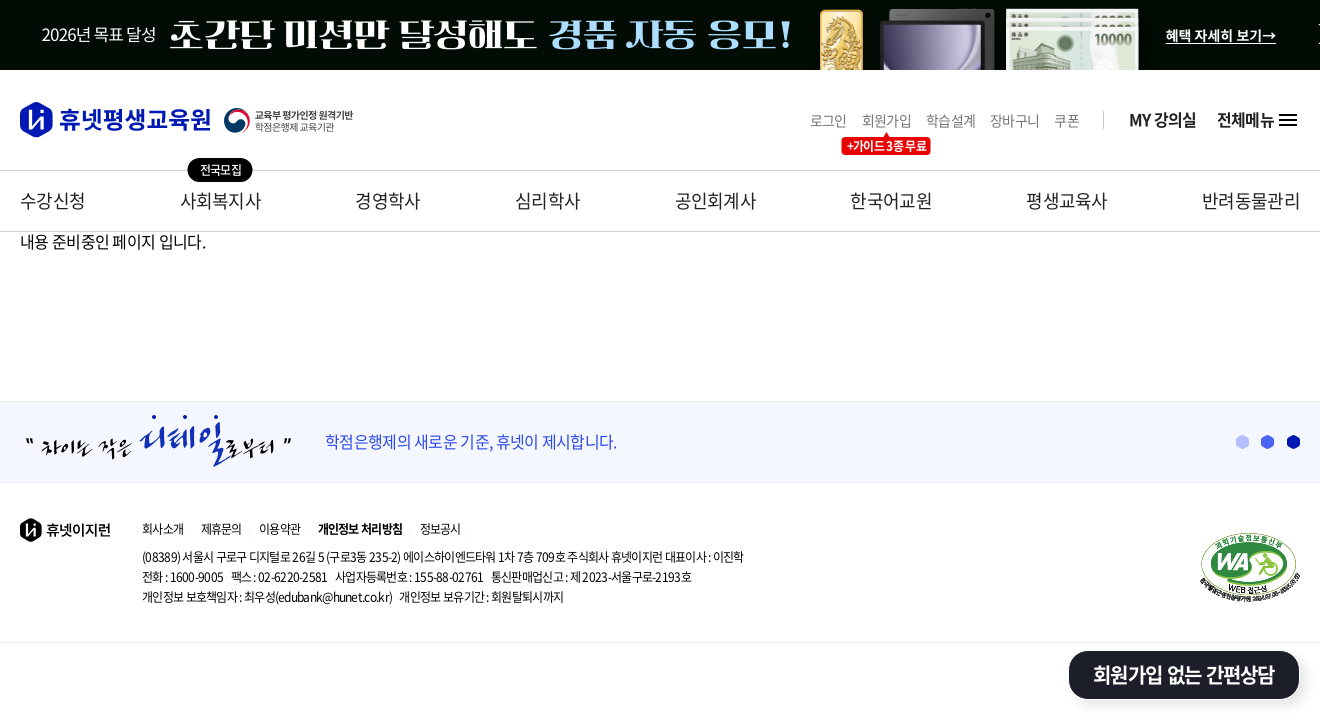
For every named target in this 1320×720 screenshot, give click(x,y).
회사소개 (162, 529)
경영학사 (387, 200)
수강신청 (52, 200)
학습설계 (950, 120)
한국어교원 (891, 200)
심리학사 (547, 200)
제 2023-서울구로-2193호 (591, 577)
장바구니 (1014, 120)
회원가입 (886, 120)
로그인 (828, 120)
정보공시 (440, 529)
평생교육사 (1067, 200)
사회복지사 (221, 200)
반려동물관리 (1251, 200)
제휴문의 (221, 529)
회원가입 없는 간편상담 (1184, 674)
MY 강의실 (1163, 119)
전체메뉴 (1258, 120)
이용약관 (279, 529)
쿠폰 (1066, 120)
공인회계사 (716, 200)
